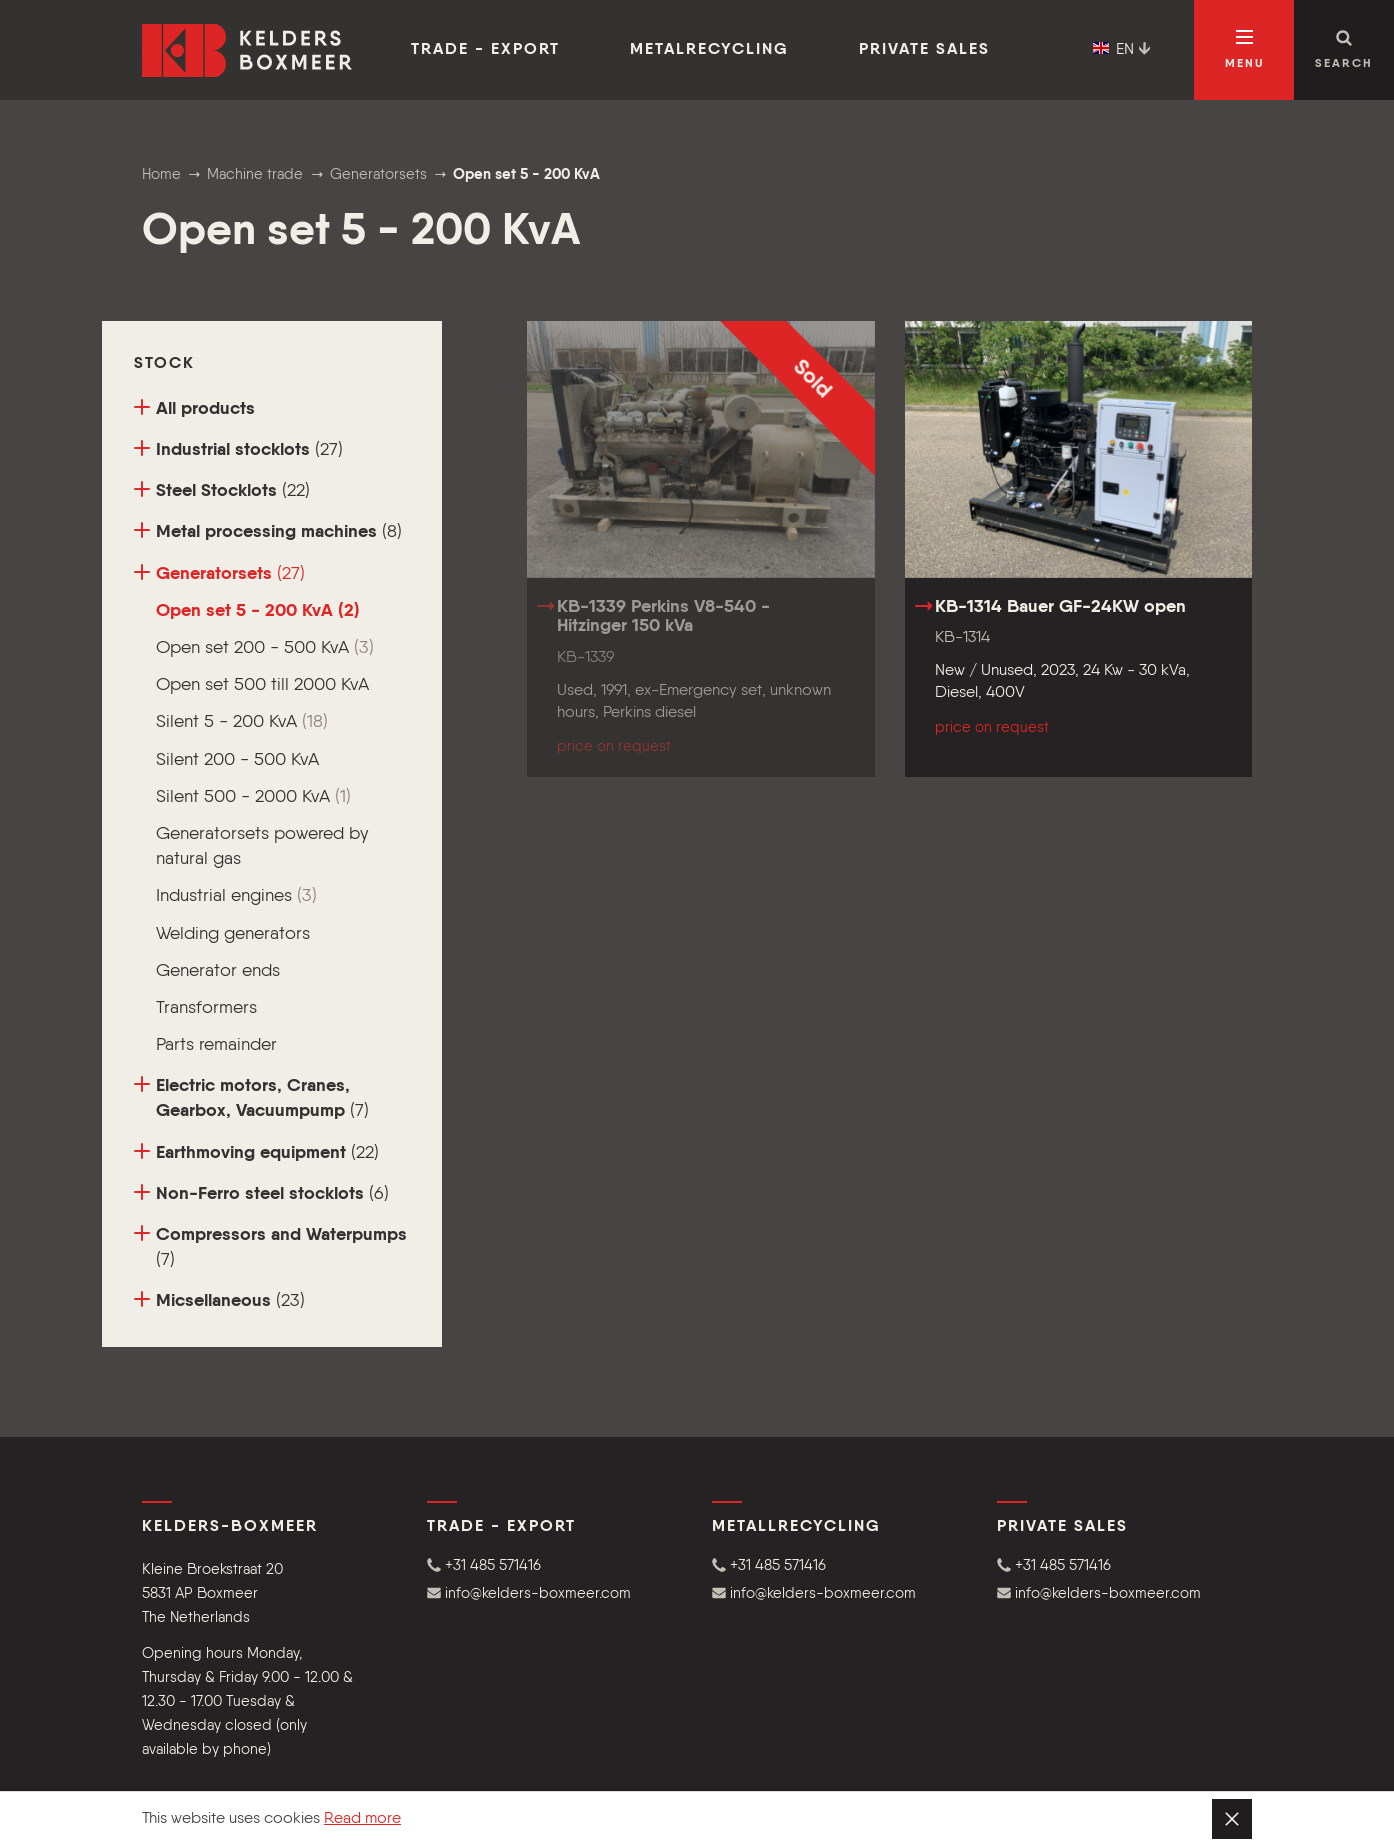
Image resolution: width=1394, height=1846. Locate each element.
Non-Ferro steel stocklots (261, 1193)
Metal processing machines (268, 531)
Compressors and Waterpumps (270, 1247)
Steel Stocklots (222, 490)
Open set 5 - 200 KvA (258, 611)
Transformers (206, 1008)
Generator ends (218, 971)
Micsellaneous (219, 1300)
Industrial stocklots (238, 449)
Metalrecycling (709, 50)
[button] (554, 1565)
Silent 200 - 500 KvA (237, 760)
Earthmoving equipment (256, 1152)
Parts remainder (216, 1045)
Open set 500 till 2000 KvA (262, 685)
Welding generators (233, 934)
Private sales (924, 50)
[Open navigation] (1244, 50)
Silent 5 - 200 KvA (242, 722)
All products (194, 408)
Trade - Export (485, 50)
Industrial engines (236, 896)
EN (1122, 50)
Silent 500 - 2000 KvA (253, 797)
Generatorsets (219, 573)
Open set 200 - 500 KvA (265, 648)
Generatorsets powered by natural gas (262, 846)
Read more (362, 1819)
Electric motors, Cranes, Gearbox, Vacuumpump (251, 1098)
